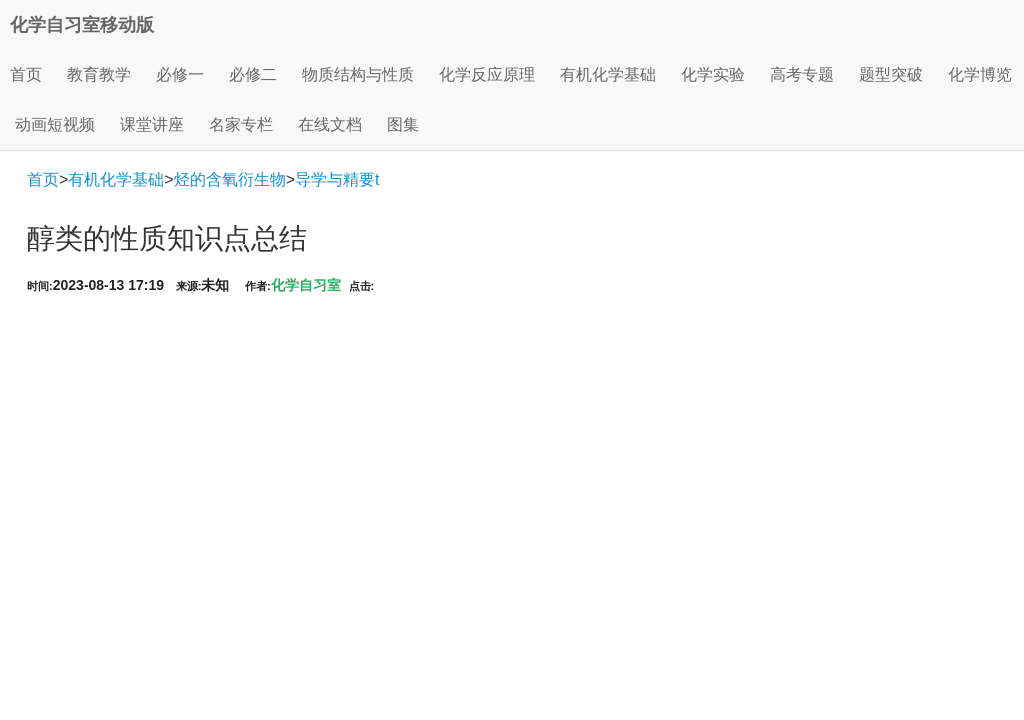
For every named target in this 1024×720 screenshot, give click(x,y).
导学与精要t (337, 179)
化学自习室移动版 (82, 25)
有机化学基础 (116, 179)
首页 (26, 74)
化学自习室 (306, 285)
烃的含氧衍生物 (230, 179)
